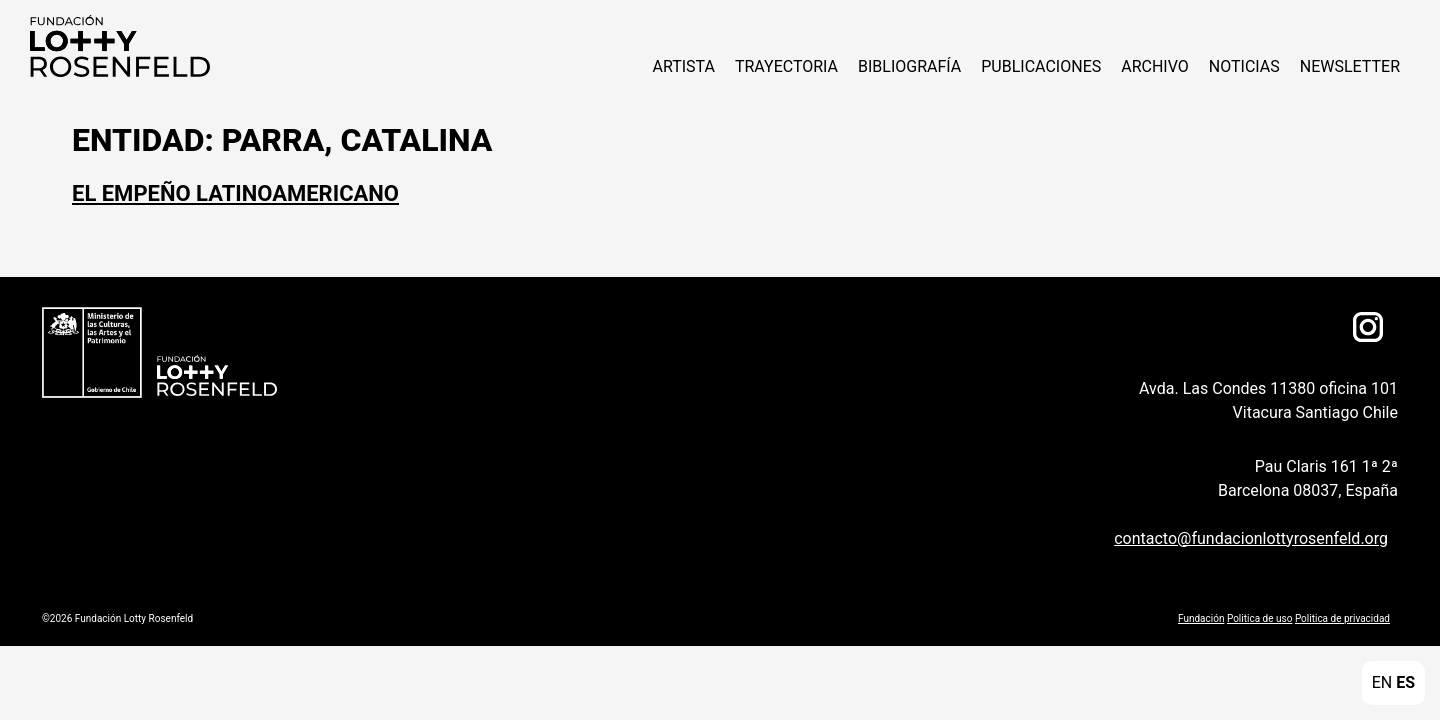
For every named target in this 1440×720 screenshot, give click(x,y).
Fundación (1201, 618)
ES (1405, 682)
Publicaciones (1041, 66)
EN (1382, 682)
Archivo (1155, 66)
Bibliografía (909, 66)
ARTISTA (683, 66)
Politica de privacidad (1342, 618)
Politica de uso (1259, 618)
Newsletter (1350, 66)
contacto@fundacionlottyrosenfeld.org (1251, 538)
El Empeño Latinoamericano (235, 193)
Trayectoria (786, 66)
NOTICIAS (1244, 66)
